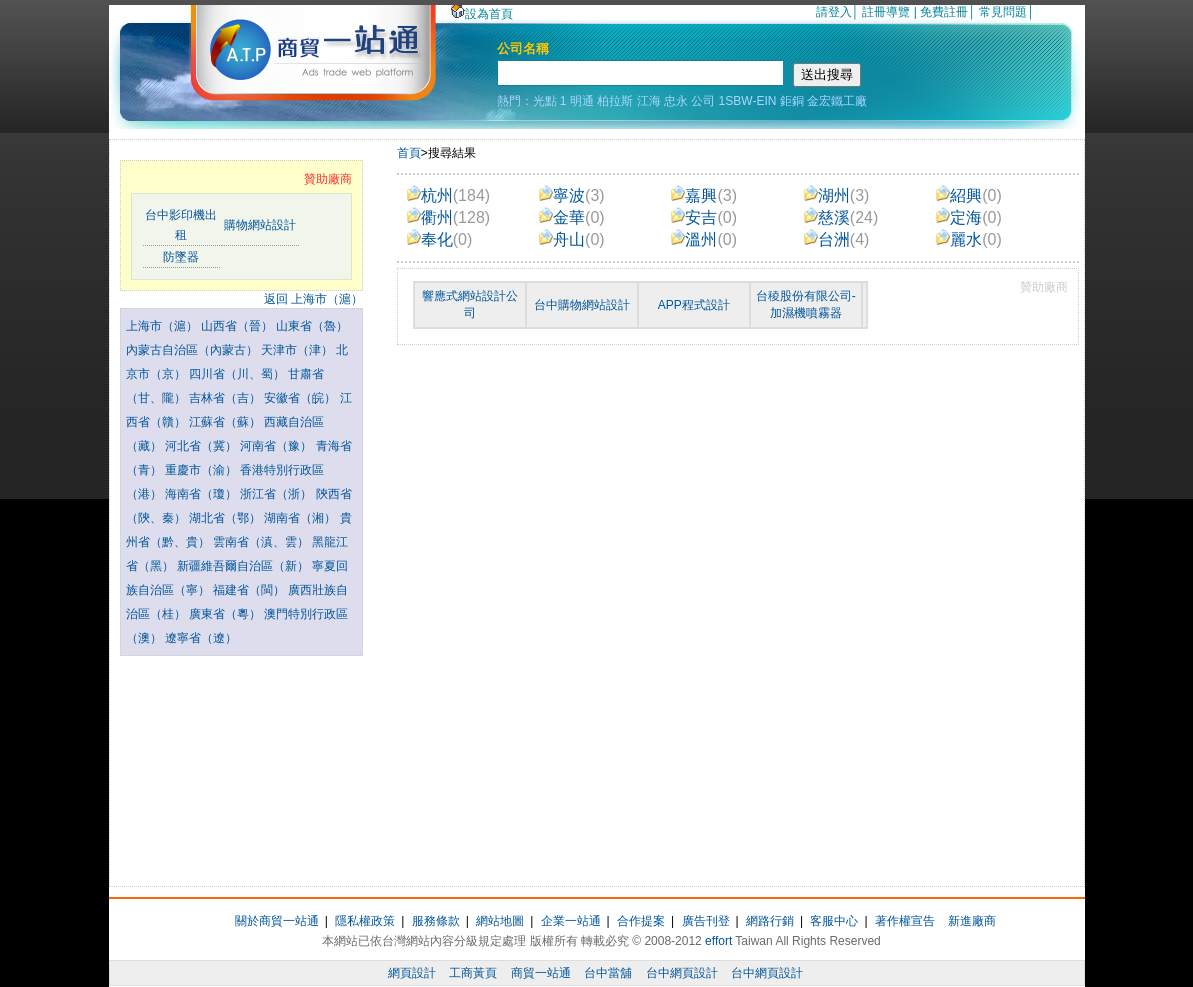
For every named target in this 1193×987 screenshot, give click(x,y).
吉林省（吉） (226, 398)
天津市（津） (298, 350)
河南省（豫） (277, 446)
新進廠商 (972, 921)
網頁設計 (412, 973)
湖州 (837, 195)
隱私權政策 (365, 921)
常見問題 (1003, 12)
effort (718, 941)
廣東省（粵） (226, 614)
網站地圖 (500, 921)
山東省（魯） (312, 326)
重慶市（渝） (202, 470)
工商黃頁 (473, 973)
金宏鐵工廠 (837, 101)
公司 (703, 101)
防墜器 (181, 257)
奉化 (440, 239)
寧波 (572, 195)
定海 (969, 217)
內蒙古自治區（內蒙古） (193, 350)
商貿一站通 (541, 973)
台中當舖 (608, 973)
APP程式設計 (694, 305)
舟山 (572, 239)
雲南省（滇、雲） (262, 542)
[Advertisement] (241, 766)
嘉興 (704, 195)
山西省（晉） (238, 326)
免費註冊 (944, 12)
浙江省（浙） (277, 494)
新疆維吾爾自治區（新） (244, 566)
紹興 (969, 195)
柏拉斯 (615, 101)
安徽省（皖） (301, 398)
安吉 (704, 217)
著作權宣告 (905, 921)
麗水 (969, 239)
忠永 (676, 101)
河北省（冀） (202, 446)
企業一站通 (571, 921)
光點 (545, 101)
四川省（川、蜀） (238, 374)
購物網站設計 (260, 225)
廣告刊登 (706, 921)
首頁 (409, 153)
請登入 (834, 12)
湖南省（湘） (301, 518)
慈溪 (841, 217)
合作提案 (641, 921)
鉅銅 (792, 101)
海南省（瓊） (202, 494)
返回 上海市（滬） (313, 299)
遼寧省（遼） (201, 638)
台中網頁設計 (682, 973)
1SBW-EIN (748, 101)
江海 (649, 101)
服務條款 (436, 921)
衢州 (448, 217)
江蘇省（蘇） (226, 422)
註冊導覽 (886, 12)
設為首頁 (482, 14)
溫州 (704, 239)
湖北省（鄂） (226, 518)
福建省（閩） (250, 590)
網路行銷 (770, 921)
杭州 (448, 195)
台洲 (837, 239)
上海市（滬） (163, 326)
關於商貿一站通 (277, 921)
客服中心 (834, 921)
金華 (572, 217)
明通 (582, 101)
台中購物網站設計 (582, 305)
